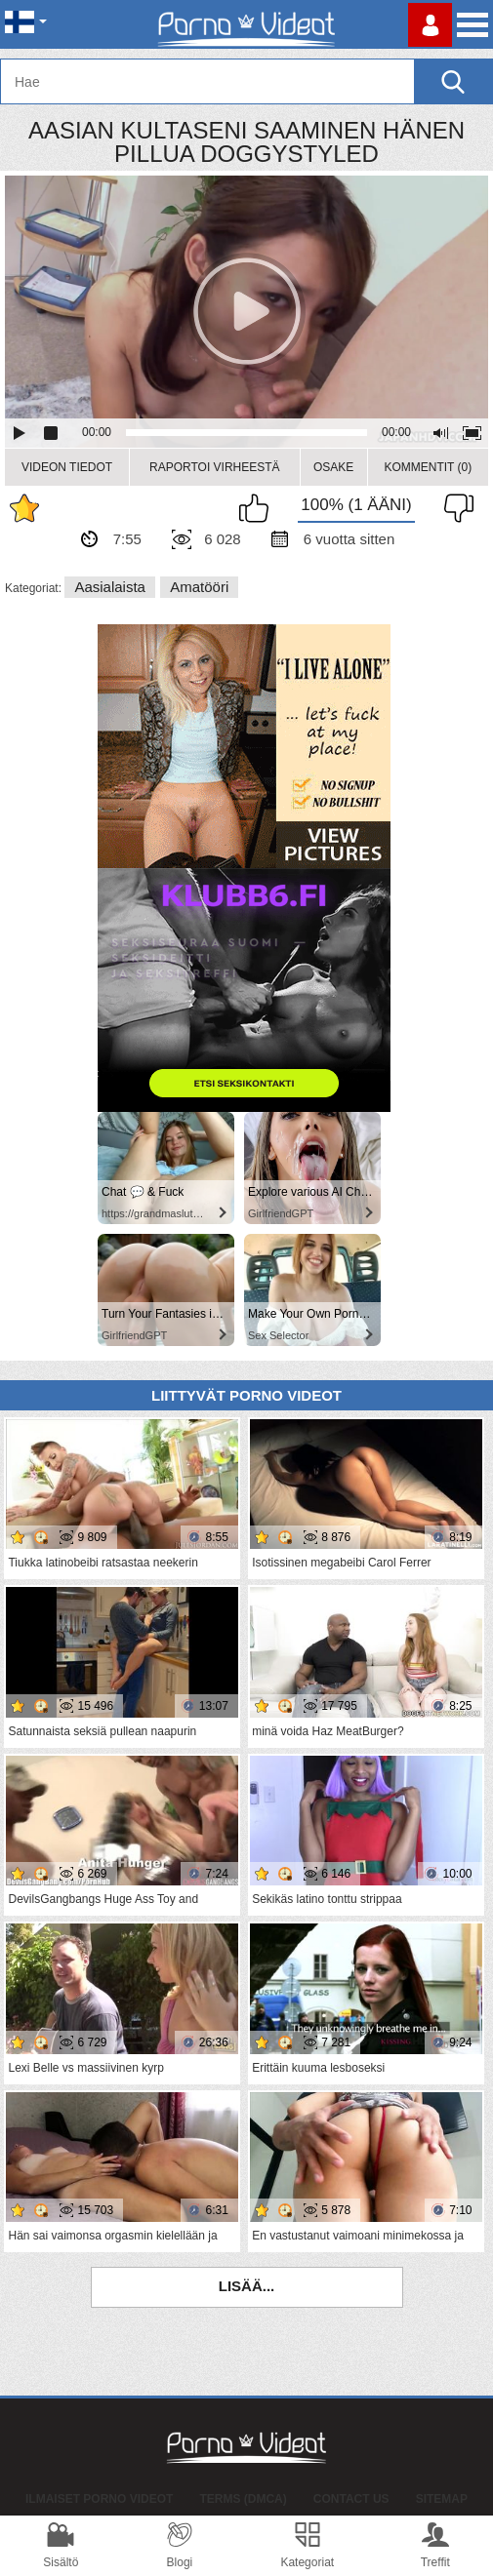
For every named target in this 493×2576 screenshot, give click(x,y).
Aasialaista (109, 586)
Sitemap (442, 2499)
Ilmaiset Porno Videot (99, 2499)
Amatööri (199, 586)
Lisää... (247, 2286)
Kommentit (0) (428, 467)
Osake (333, 467)
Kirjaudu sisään (430, 25)
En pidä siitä (453, 508)
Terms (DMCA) (242, 2499)
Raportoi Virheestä (214, 467)
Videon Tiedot (66, 467)
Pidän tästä (258, 508)
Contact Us (351, 2499)
